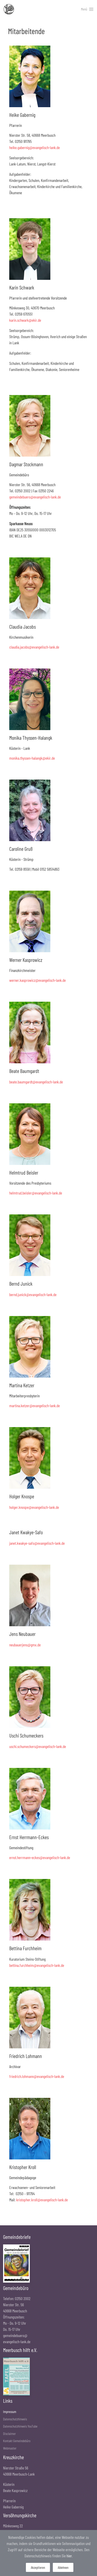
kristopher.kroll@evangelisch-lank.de (42, 2199)
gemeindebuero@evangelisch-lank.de (35, 496)
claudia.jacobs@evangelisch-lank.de (34, 646)
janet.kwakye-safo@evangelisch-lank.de (37, 1543)
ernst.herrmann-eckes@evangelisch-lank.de (39, 1857)
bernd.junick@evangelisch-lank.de (33, 1294)
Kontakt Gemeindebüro (16, 2441)
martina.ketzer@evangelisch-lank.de (34, 1405)
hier (69, 2555)
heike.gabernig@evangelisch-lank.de (34, 147)
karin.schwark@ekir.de (25, 320)
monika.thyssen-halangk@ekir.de (32, 758)
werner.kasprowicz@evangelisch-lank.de (37, 980)
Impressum (9, 2411)
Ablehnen (63, 2567)
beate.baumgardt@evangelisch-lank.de (36, 1081)
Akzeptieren (38, 2567)
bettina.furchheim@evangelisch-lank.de (36, 1965)
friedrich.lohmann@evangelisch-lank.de (36, 2076)
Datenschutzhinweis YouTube (20, 2426)
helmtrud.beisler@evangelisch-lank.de (35, 1192)
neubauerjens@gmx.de (25, 1644)
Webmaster (9, 2448)
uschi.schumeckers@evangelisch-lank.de (37, 1746)
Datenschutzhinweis (15, 2419)
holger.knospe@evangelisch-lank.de (34, 1507)
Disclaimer (9, 2433)
